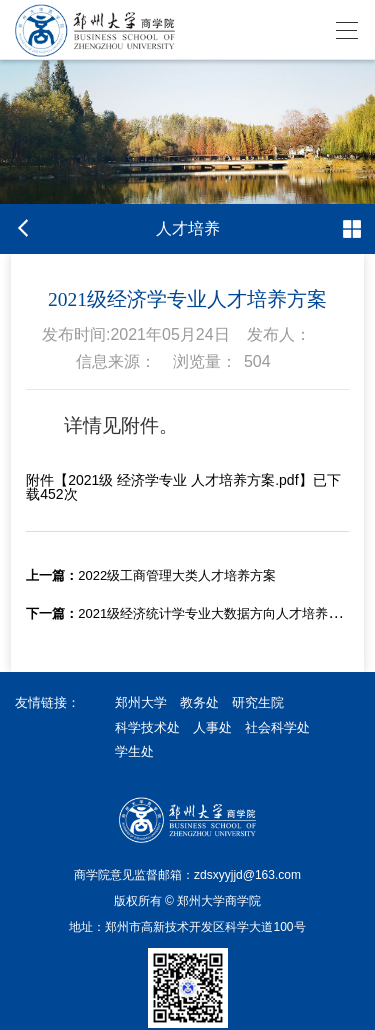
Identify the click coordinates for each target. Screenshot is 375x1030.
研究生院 (258, 702)
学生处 (134, 751)
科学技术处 (147, 727)
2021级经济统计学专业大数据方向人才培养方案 (190, 613)
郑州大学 (141, 702)
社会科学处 (277, 727)
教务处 (199, 702)
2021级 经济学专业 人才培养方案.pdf (183, 480)
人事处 (212, 727)
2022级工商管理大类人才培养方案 (151, 575)
